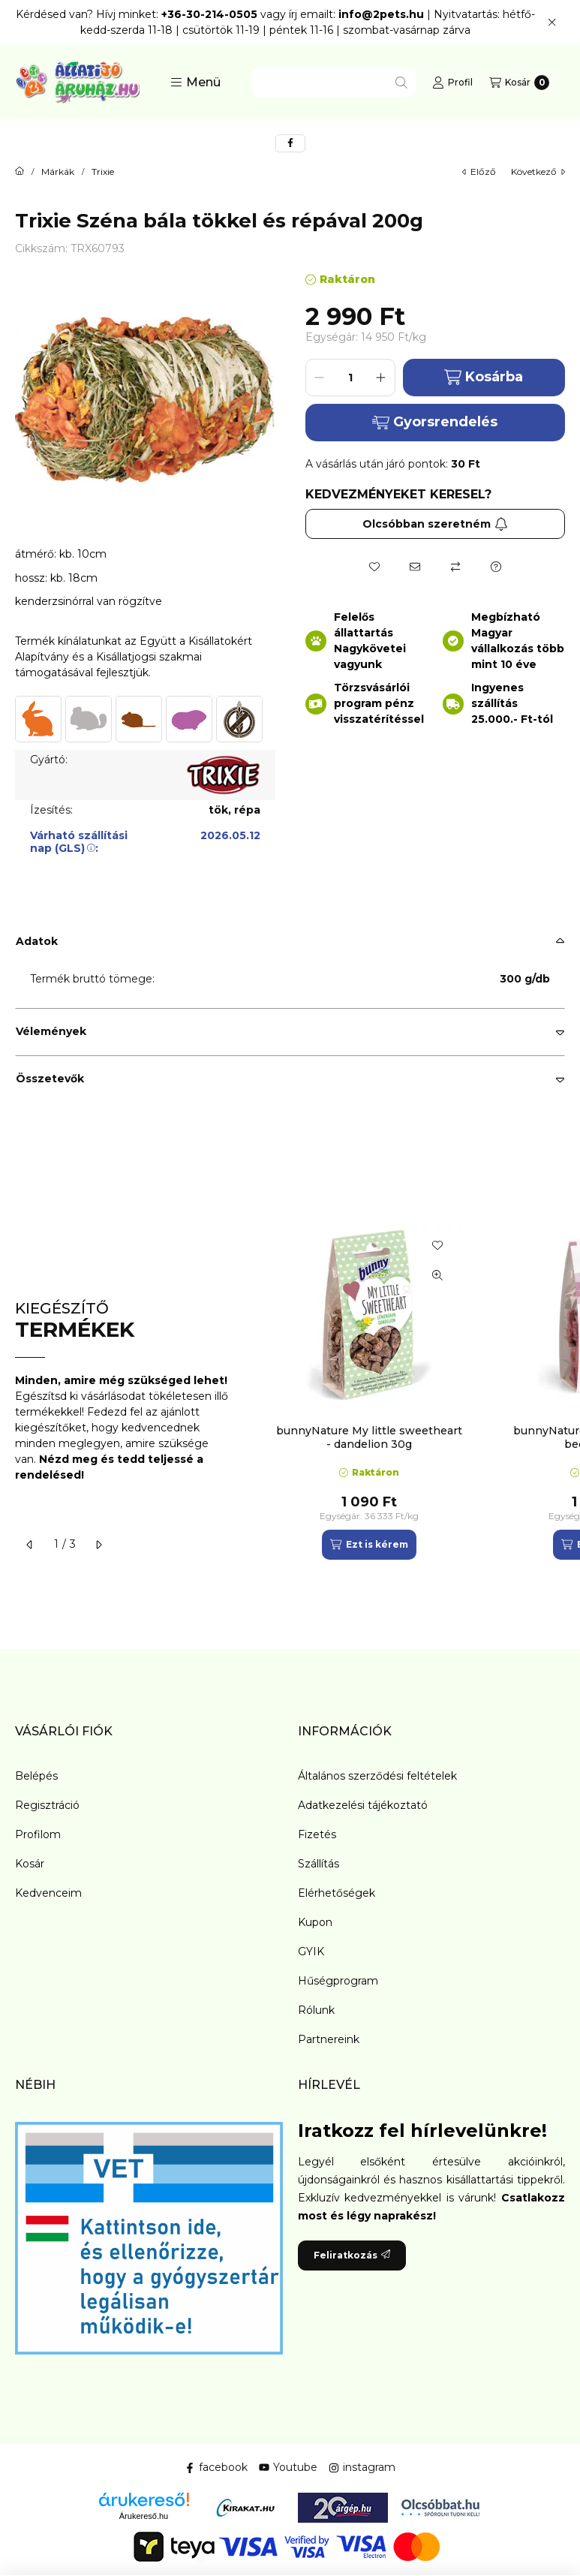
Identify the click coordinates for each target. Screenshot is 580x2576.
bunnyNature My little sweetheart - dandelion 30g (369, 1437)
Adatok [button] (37, 941)
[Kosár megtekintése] (519, 83)
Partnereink (328, 2039)
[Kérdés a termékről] (496, 566)
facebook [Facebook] (216, 2467)
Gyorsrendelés (434, 422)
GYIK (311, 1951)
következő (538, 171)
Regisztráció (47, 1805)
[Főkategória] (19, 172)
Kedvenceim (48, 1893)
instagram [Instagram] (362, 2467)
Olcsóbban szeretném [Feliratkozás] (435, 524)
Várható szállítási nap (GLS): (79, 842)
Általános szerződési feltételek (377, 1776)
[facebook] (290, 143)
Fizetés (317, 1834)
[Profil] (452, 83)
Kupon (315, 1922)
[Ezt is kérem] (369, 1545)
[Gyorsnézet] (437, 1275)
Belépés (36, 1776)
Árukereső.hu (143, 2515)
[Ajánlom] (415, 566)
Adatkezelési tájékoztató (363, 1805)
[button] (195, 83)
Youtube (288, 2467)
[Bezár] (552, 22)
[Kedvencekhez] (374, 566)
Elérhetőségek (336, 1893)
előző (479, 171)
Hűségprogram (338, 1981)
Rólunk (316, 2010)
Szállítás (318, 1863)
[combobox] (333, 83)
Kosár (29, 1863)
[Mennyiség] (350, 378)
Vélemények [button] (51, 1031)
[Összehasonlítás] (455, 566)
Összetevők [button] (50, 1078)
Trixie (103, 172)
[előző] (30, 1545)
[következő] (98, 1545)
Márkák (57, 172)
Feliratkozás (352, 2255)
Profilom (38, 1834)
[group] (413, 1391)
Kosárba (483, 377)
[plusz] (381, 378)
